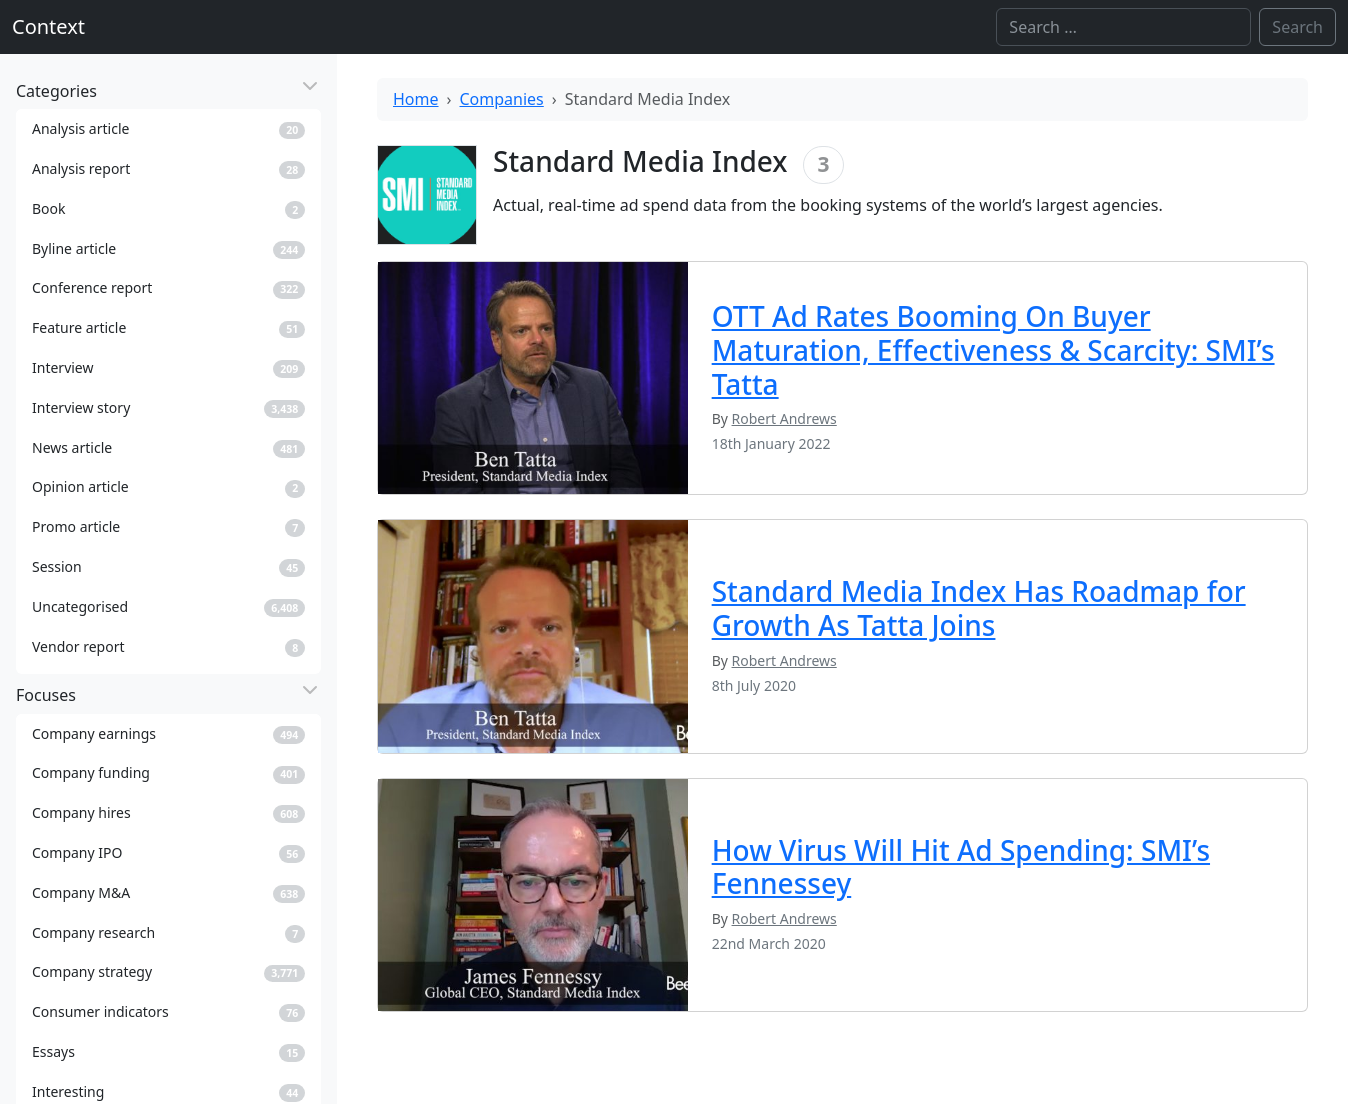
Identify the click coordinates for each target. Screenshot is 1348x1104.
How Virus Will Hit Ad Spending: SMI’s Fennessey (961, 867)
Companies (502, 99)
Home (416, 99)
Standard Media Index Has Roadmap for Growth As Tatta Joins (979, 608)
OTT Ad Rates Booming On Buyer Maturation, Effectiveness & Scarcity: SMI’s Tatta (993, 349)
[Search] (1123, 27)
